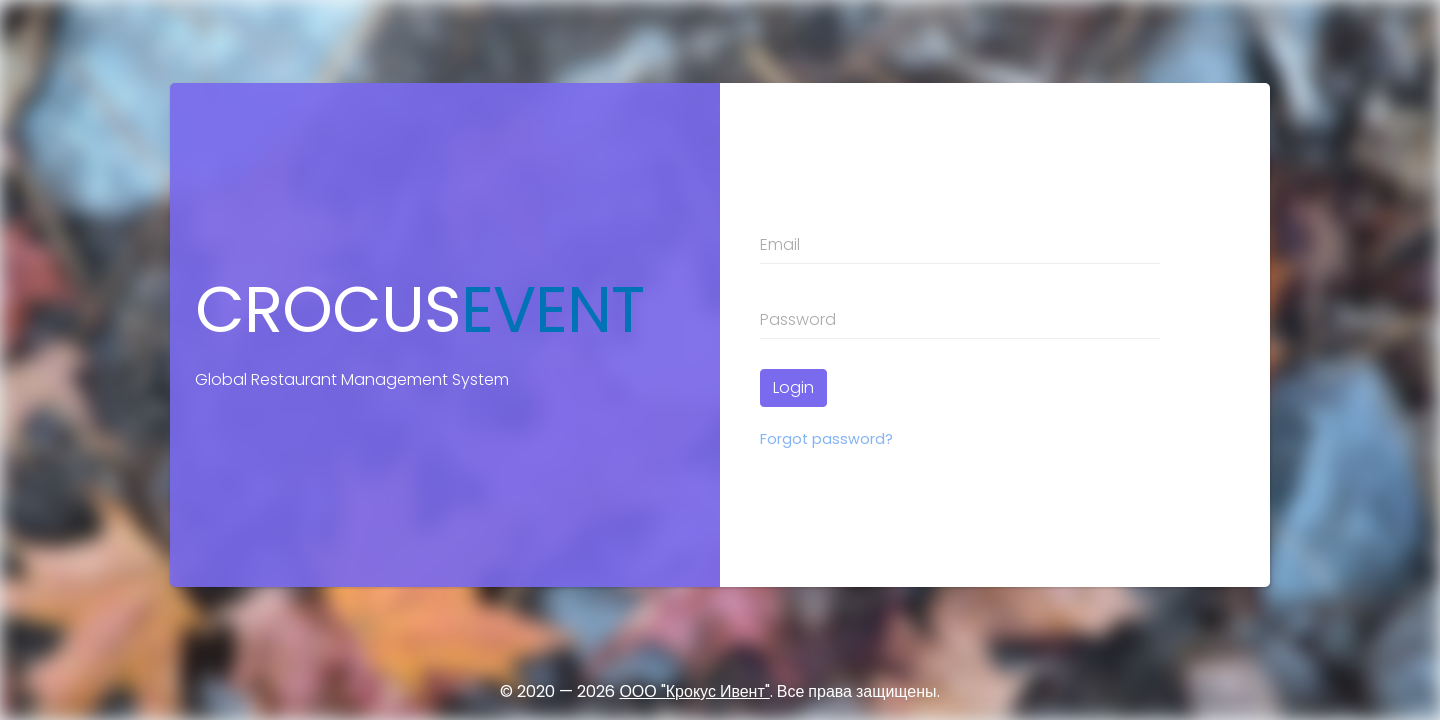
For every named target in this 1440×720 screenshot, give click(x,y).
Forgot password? (826, 439)
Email (780, 244)
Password (798, 319)
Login (793, 387)
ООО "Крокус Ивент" (694, 691)
